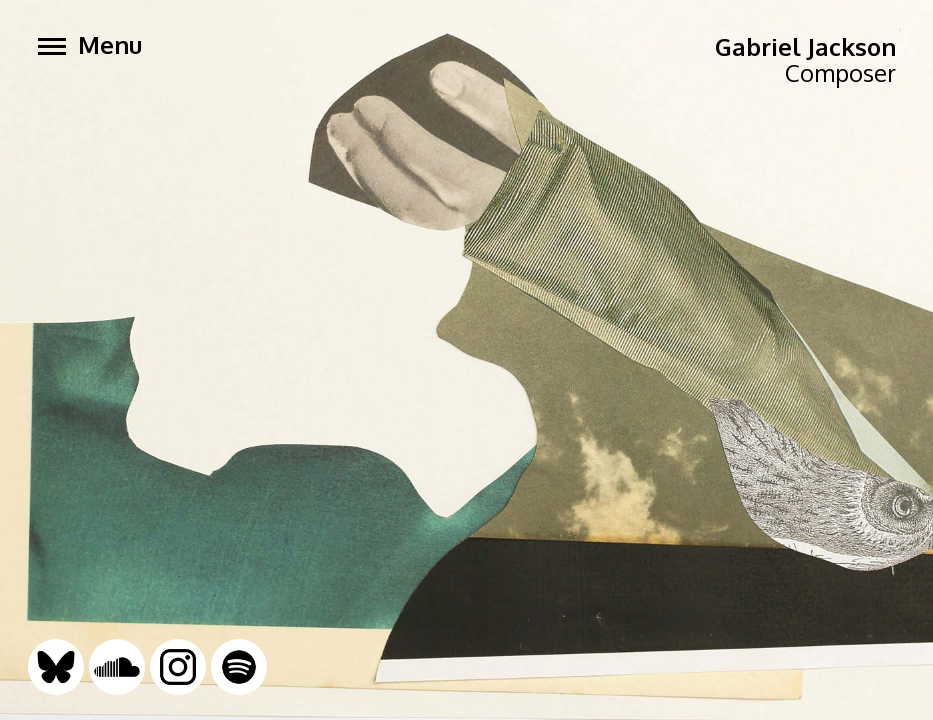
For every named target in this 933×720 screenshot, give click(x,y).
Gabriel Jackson (805, 46)
